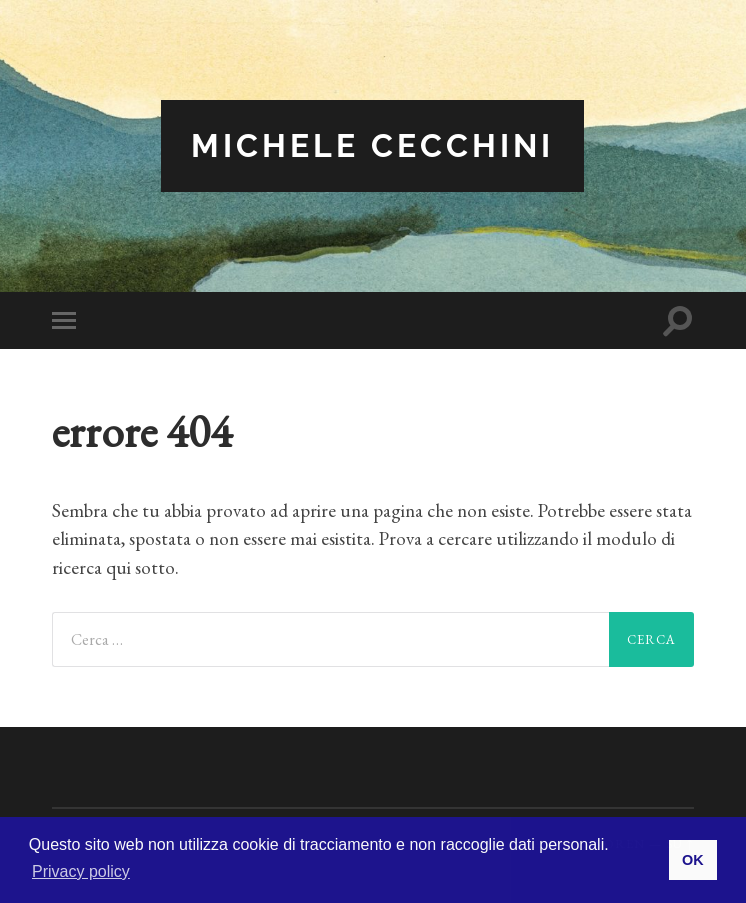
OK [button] (693, 860)
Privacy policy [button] (81, 871)
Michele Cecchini (372, 145)
